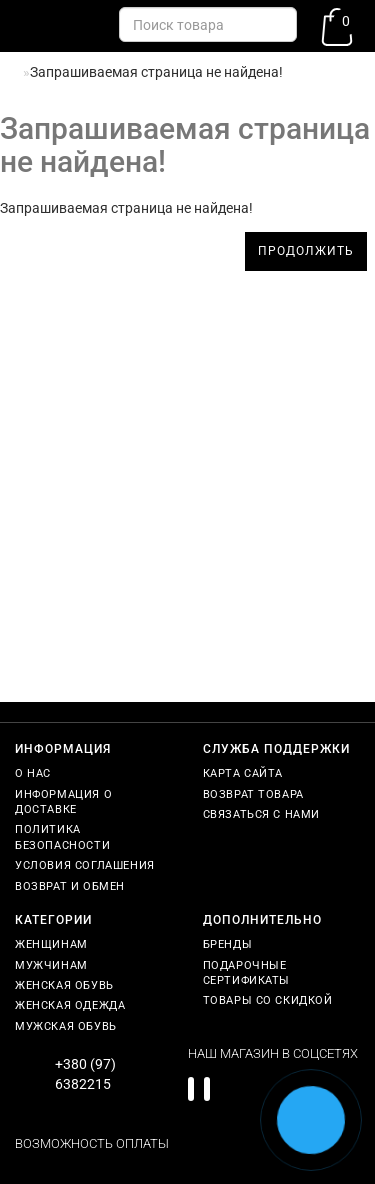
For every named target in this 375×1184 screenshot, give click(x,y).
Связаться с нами (262, 814)
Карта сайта (243, 773)
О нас (33, 773)
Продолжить (306, 251)
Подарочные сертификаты (247, 973)
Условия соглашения (85, 865)
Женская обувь (64, 985)
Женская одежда (70, 1005)
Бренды (228, 944)
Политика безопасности (62, 837)
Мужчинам (51, 965)
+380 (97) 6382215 (85, 1074)
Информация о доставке (63, 802)
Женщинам (51, 944)
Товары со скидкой (268, 1000)
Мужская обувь (66, 1026)
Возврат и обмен (70, 886)
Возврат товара (253, 794)
